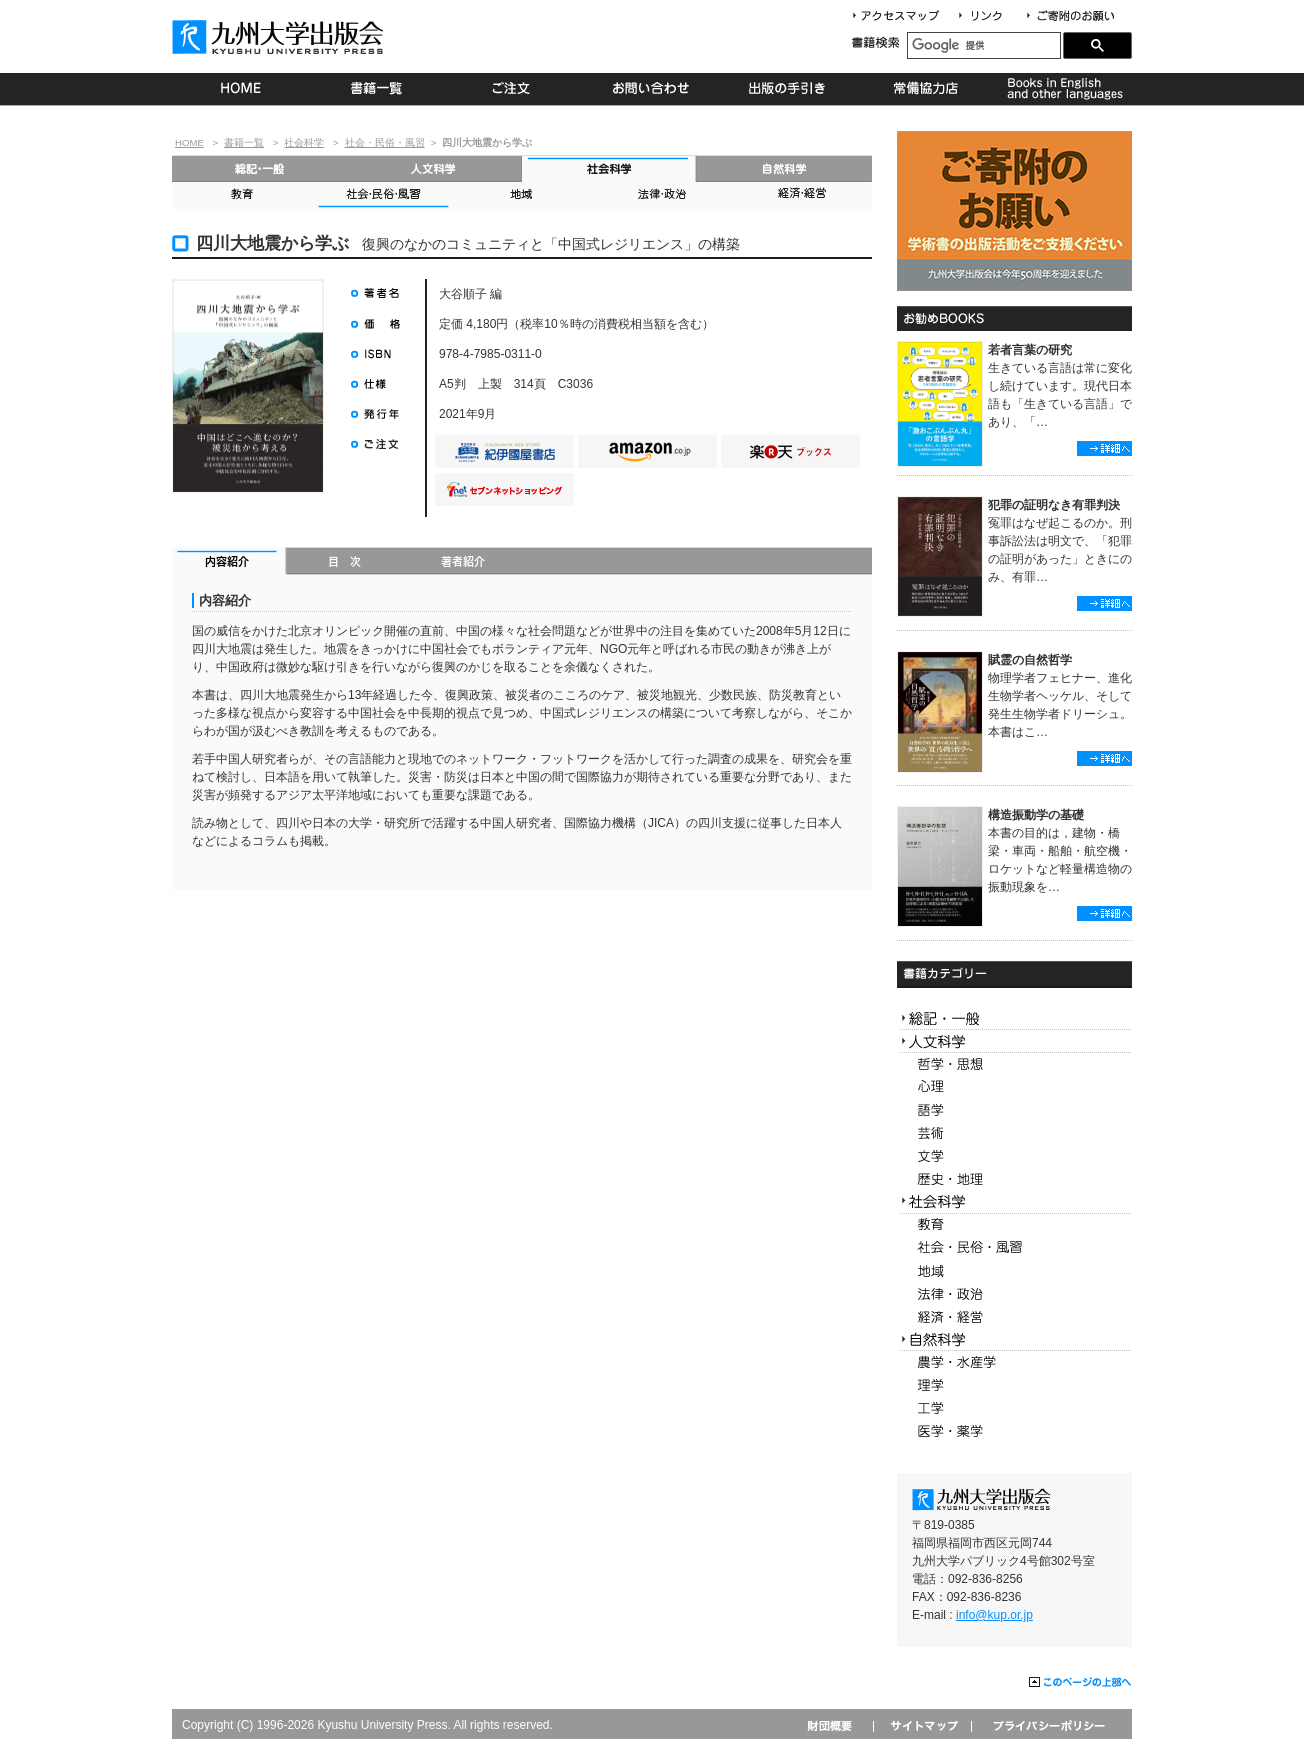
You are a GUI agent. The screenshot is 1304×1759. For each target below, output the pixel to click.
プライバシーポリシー (1047, 1725)
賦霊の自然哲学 (1030, 660)
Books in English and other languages (1062, 89)
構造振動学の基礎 (1036, 815)
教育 (242, 195)
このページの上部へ (1080, 1683)
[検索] (984, 45)
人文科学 (434, 168)
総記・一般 (259, 168)
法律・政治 (662, 195)
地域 (522, 195)
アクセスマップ (903, 16)
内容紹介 (229, 563)
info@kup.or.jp (994, 1615)
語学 (1014, 1110)
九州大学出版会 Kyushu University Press (280, 37)
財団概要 (836, 1725)
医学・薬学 (1014, 1431)
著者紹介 (463, 563)
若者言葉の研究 (1030, 350)
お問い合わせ (651, 89)
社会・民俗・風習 (385, 142)
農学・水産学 (1014, 1362)
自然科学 (784, 168)
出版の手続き (788, 89)
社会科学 (304, 142)
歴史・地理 (1014, 1179)
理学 (1014, 1385)
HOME (240, 89)
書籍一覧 (377, 89)
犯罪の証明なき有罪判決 (1054, 505)
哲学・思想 (1014, 1064)
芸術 (1014, 1133)
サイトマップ (922, 1725)
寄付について (1069, 16)
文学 (1014, 1156)
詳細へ (1104, 448)
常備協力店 (925, 89)
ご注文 (514, 89)
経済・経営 (802, 195)
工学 (1014, 1408)
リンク (989, 16)
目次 (345, 563)
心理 (1014, 1087)
